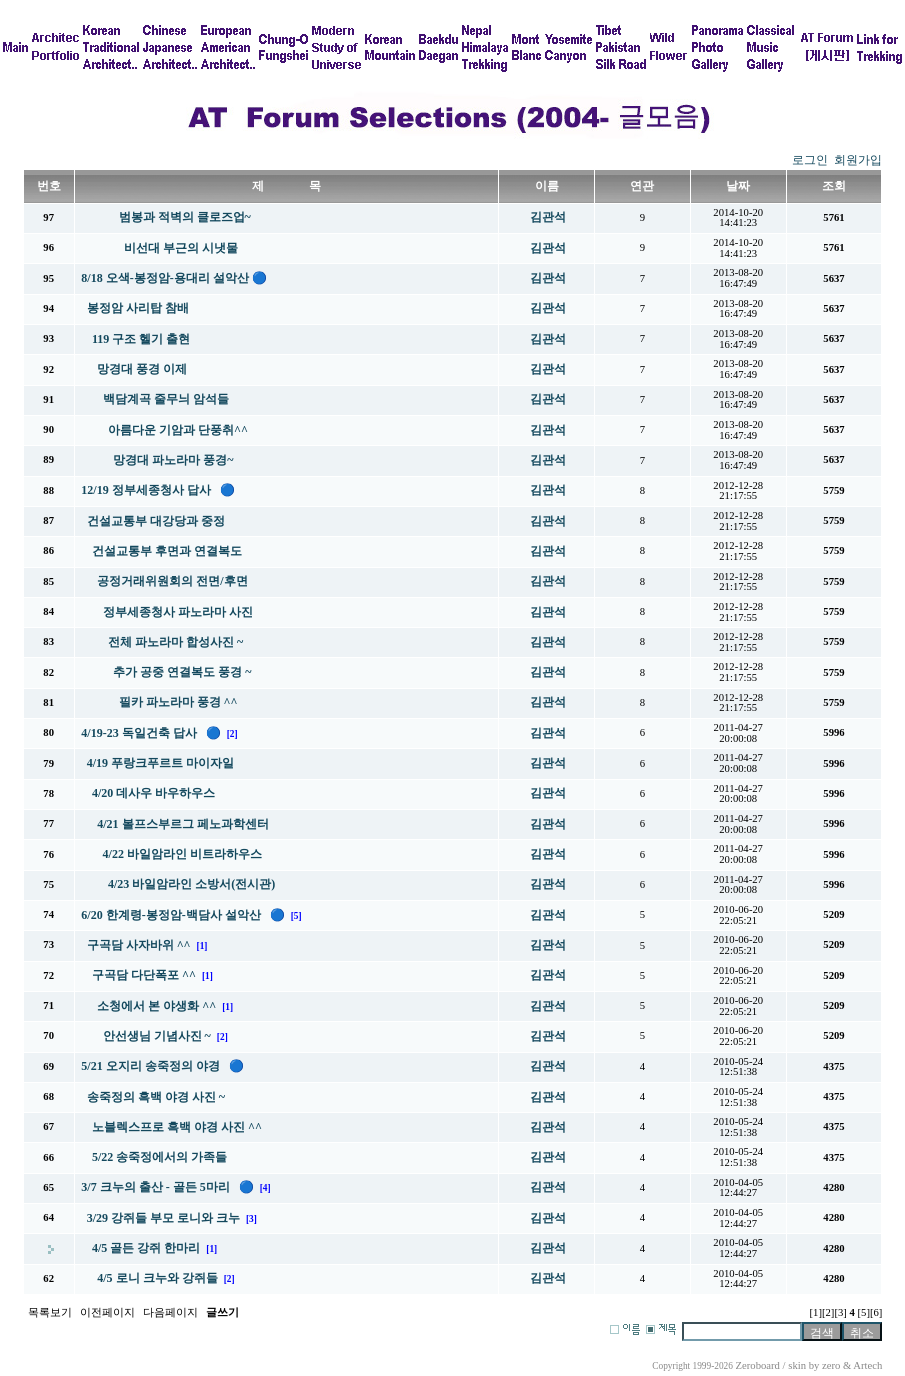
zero (831, 1365)
